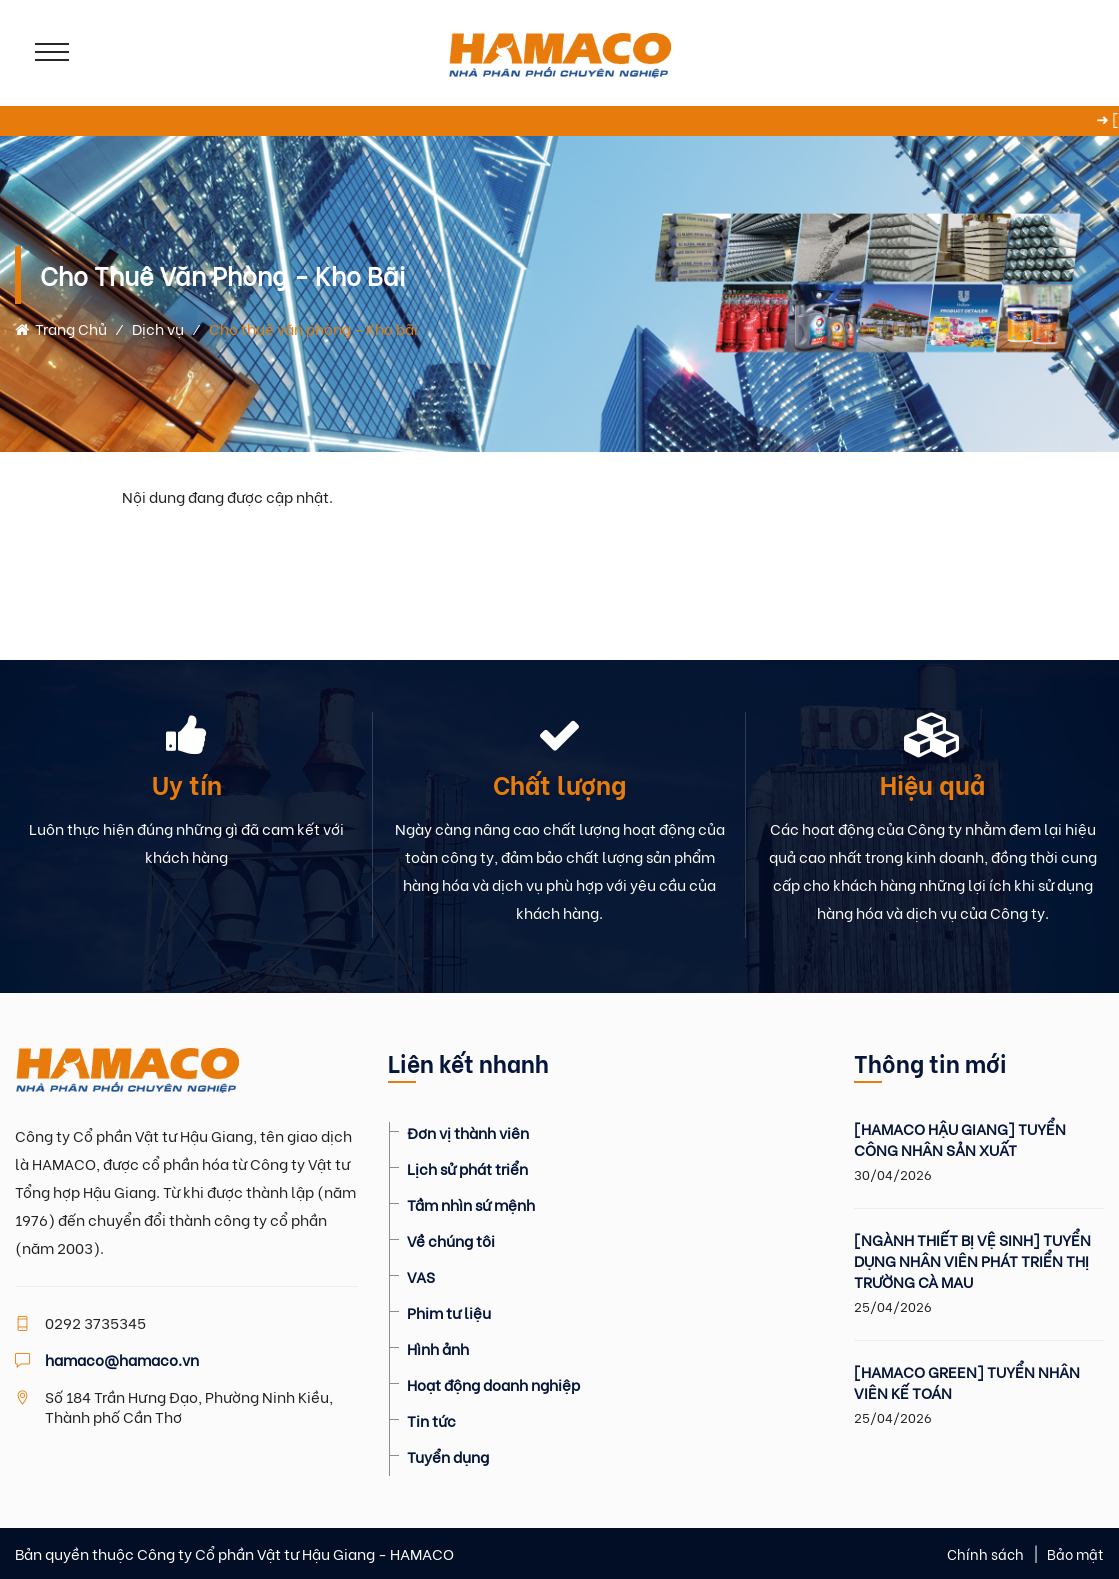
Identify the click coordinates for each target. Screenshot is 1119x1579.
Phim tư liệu (449, 1312)
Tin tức (431, 1420)
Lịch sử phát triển (467, 1168)
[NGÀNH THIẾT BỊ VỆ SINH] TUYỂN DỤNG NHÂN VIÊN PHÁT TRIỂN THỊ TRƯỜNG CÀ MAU (972, 1260)
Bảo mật (1075, 1553)
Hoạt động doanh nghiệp (493, 1384)
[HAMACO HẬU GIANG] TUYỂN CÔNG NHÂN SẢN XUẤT (960, 1139)
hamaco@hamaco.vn (122, 1359)
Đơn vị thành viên (468, 1132)
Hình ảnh (438, 1348)
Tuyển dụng (448, 1456)
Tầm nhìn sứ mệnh (471, 1204)
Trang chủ (61, 328)
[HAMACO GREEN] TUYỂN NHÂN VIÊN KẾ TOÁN (967, 1382)
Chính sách (985, 1553)
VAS (421, 1276)
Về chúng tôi (451, 1240)
